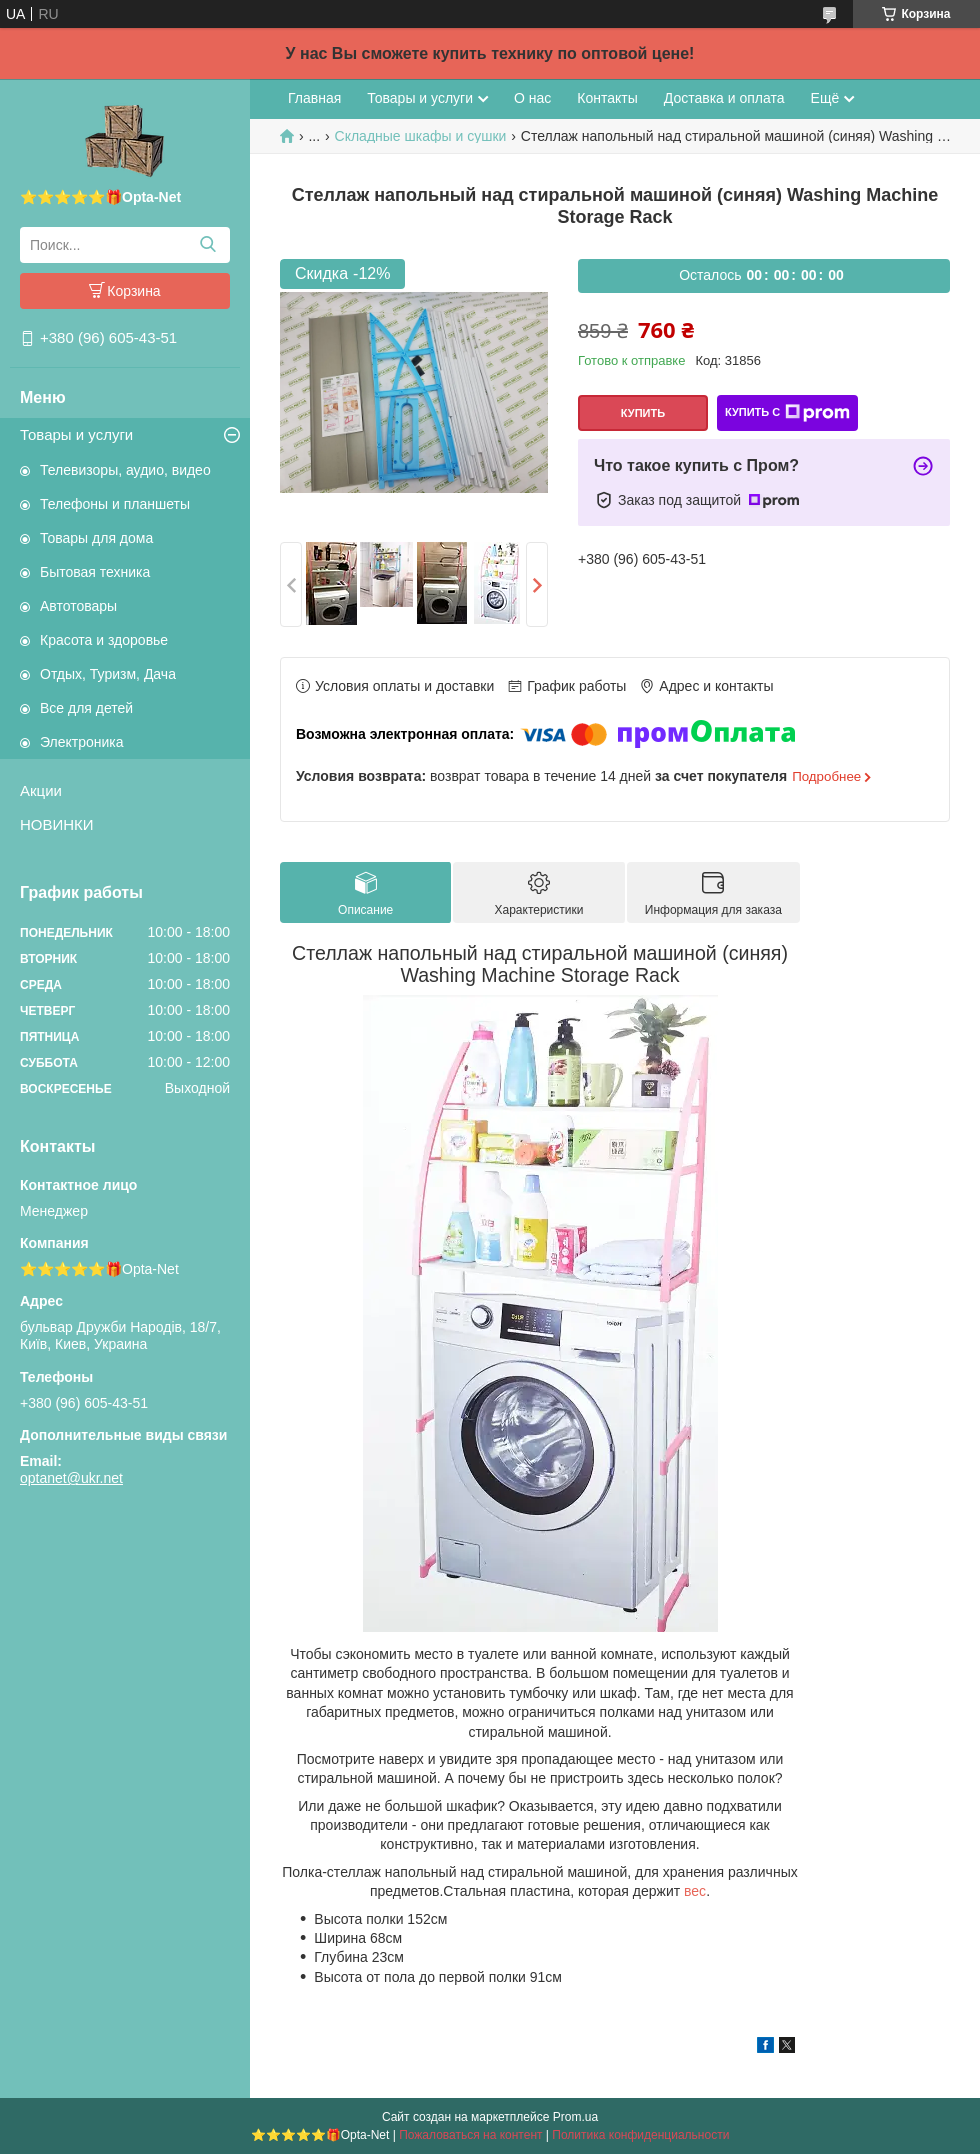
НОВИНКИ (57, 824)
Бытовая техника (95, 572)
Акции (41, 790)
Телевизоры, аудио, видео (125, 470)
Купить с (787, 413)
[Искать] (207, 245)
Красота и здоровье (104, 640)
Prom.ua (575, 2117)
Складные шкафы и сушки (421, 136)
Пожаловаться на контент (470, 2135)
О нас (532, 98)
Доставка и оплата (724, 98)
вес (695, 1891)
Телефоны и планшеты (115, 504)
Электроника (82, 742)
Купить (643, 413)
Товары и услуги (76, 434)
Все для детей (86, 708)
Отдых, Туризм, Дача (108, 674)
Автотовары (78, 606)
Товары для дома (96, 538)
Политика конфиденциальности (640, 2135)
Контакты (607, 98)
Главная (314, 98)
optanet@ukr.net (71, 1478)
